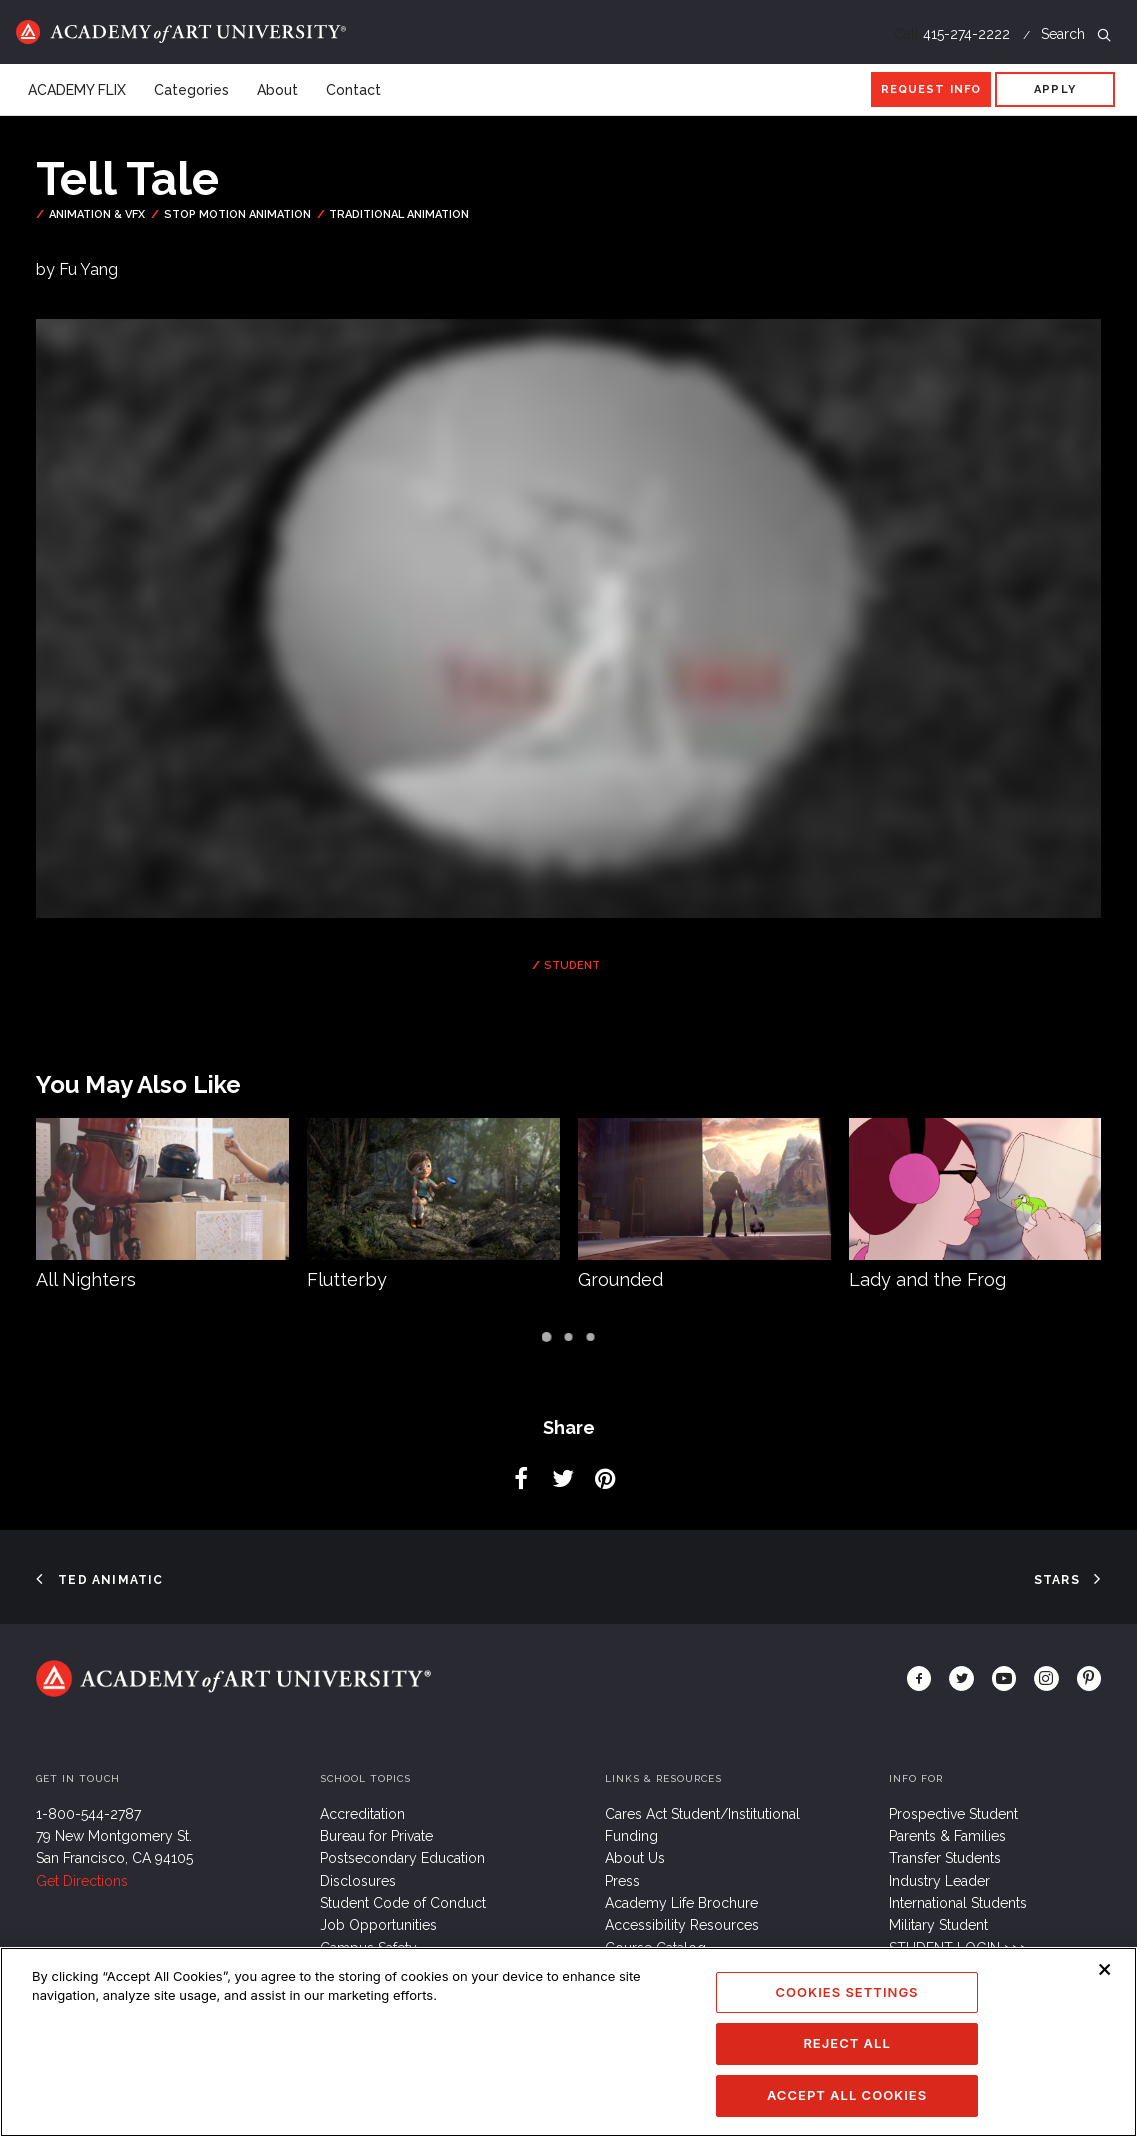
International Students (958, 1903)
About (277, 90)
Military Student (938, 1925)
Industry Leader (939, 1881)
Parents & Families (947, 1836)
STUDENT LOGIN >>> (958, 1948)
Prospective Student (953, 1814)
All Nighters (86, 1279)
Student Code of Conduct (403, 1903)
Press (622, 1881)
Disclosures (358, 1881)
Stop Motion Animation (237, 214)
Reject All (846, 2067)
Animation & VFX (97, 214)
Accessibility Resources (682, 1925)
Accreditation (362, 1814)
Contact (353, 90)
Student (572, 965)
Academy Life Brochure (681, 1903)
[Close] (1105, 1993)
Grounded (620, 1279)
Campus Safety (368, 1948)
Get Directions (82, 1881)
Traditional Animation (399, 214)
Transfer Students (945, 1858)
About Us (635, 1858)
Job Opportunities (378, 1925)
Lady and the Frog (927, 1279)
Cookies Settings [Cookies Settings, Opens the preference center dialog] (847, 2015)
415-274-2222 (966, 34)
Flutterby (347, 1279)
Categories (191, 90)
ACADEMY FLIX (77, 90)
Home (181, 32)
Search (1076, 34)
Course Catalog (655, 1948)
